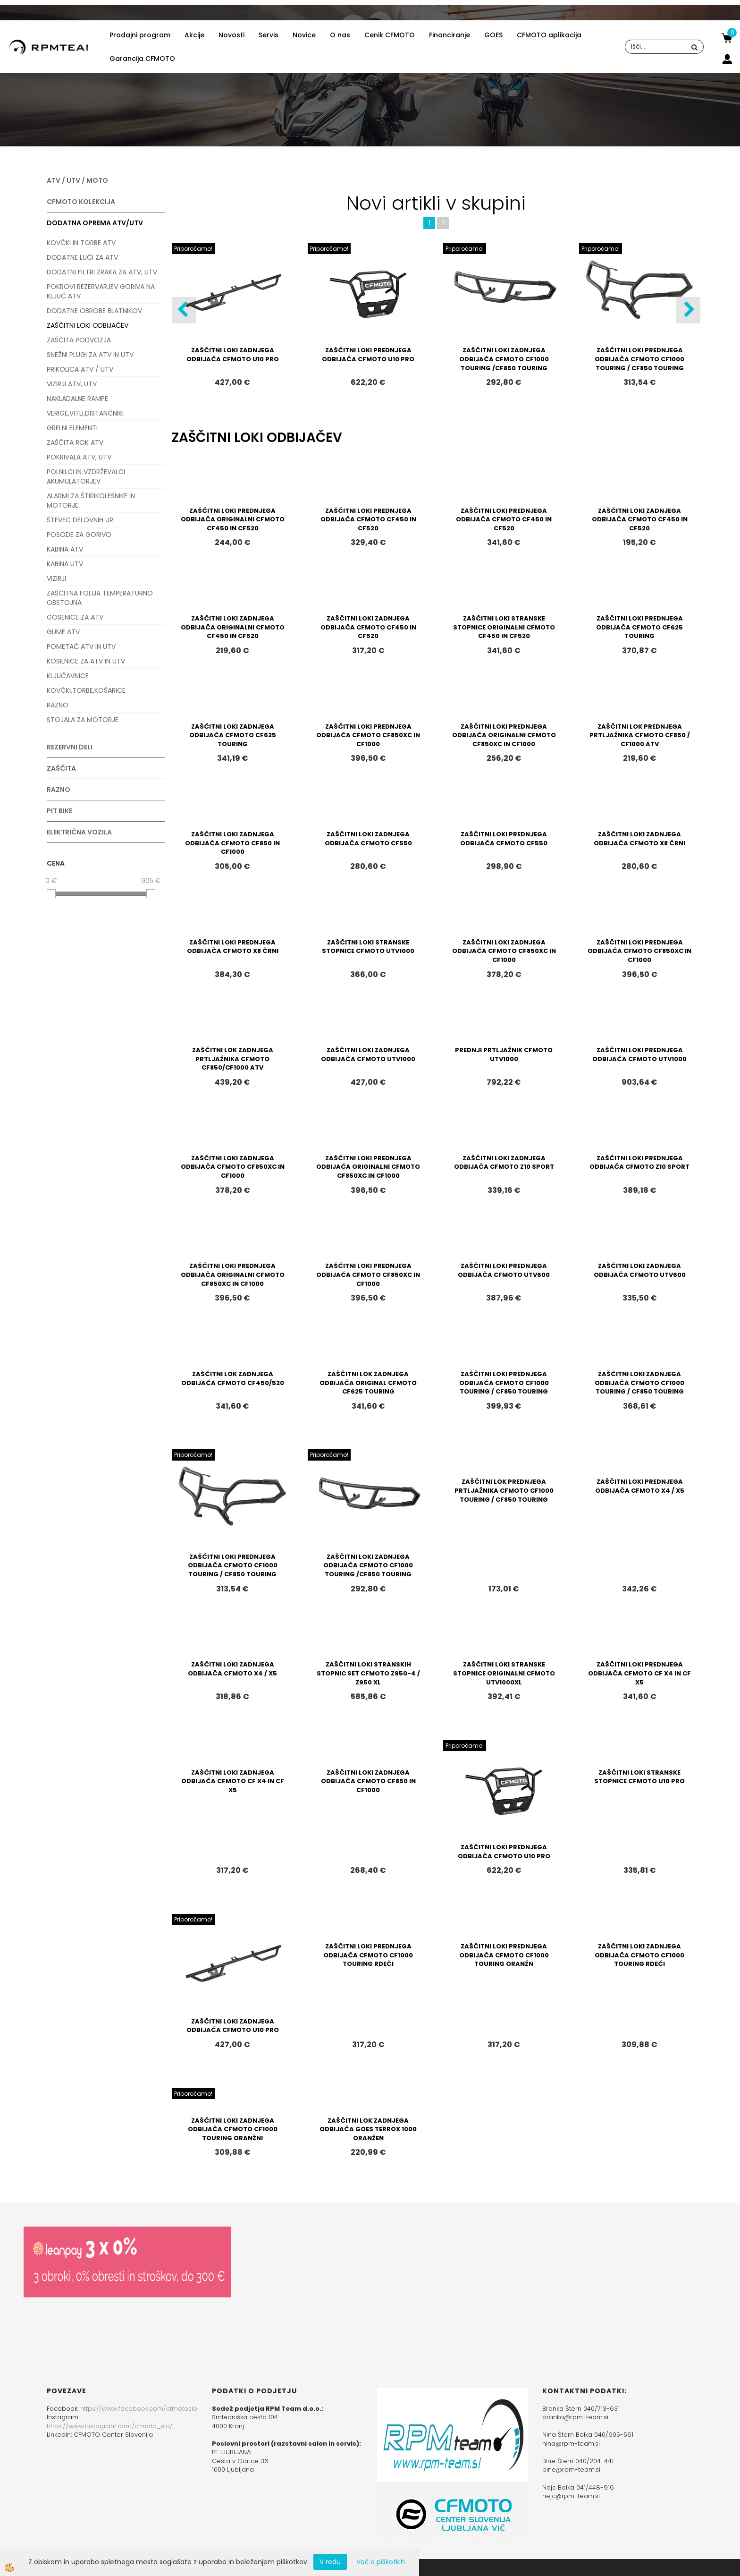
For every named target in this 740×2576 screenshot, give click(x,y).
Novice (304, 35)
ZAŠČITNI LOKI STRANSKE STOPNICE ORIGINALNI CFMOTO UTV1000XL (504, 1673)
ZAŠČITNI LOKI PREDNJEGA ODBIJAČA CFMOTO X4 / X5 (639, 1486)
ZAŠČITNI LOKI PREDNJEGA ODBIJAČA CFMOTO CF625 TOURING (639, 627)
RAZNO (57, 705)
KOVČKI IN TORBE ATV (81, 242)
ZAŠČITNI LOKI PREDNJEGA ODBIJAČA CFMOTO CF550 (503, 839)
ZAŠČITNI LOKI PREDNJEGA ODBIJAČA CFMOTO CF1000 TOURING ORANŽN (504, 1955)
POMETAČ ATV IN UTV (81, 646)
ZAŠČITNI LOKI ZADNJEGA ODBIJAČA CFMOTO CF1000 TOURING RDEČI (639, 1955)
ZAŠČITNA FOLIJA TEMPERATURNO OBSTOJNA (100, 597)
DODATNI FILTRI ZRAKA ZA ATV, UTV (102, 272)
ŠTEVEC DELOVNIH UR (80, 520)
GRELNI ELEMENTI (72, 428)
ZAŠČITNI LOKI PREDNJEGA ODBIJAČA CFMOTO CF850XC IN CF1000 (368, 735)
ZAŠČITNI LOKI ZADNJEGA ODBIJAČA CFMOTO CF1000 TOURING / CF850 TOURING (639, 1382)
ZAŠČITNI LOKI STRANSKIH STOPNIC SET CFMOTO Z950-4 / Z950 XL (368, 1673)
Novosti (231, 35)
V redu (330, 2562)
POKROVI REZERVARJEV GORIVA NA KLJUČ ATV (101, 291)
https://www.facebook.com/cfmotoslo (138, 2408)
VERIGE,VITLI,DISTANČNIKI (85, 413)
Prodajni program (139, 35)
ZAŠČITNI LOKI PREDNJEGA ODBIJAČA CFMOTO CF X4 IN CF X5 (639, 1673)
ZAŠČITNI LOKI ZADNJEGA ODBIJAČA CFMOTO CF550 (368, 839)
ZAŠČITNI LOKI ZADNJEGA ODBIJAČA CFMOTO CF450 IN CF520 (640, 519)
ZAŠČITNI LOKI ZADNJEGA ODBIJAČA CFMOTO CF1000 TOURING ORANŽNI (233, 2129)
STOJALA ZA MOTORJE (82, 719)
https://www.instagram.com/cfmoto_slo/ (110, 2426)
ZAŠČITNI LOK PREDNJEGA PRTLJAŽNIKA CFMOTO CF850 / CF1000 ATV (639, 735)
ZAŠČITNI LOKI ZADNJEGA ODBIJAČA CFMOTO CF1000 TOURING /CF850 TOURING (504, 359)
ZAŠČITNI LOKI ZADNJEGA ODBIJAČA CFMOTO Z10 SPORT (504, 1163)
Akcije (194, 35)
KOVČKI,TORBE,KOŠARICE (86, 690)
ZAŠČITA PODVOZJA (79, 340)
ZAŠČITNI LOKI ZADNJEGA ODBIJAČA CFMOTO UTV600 (640, 1270)
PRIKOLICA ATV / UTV (80, 369)
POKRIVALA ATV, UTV (79, 457)
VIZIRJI (56, 578)
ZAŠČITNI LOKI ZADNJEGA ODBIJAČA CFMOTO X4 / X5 (232, 1669)
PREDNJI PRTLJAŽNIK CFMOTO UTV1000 (504, 1054)
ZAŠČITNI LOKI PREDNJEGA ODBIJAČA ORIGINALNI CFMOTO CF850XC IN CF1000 (504, 735)
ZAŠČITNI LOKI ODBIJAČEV (87, 325)
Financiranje (449, 35)
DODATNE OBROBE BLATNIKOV (94, 310)
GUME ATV (63, 632)
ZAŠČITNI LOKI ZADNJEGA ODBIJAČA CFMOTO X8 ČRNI (639, 839)
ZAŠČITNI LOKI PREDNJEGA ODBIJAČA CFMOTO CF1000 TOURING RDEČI (368, 1955)
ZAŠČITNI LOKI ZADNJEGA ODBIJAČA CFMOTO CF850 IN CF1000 (232, 843)
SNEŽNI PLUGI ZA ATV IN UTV (90, 354)
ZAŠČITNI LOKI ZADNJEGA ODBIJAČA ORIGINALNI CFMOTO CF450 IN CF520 (233, 627)
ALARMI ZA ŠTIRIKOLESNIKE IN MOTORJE (91, 500)
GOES (493, 35)
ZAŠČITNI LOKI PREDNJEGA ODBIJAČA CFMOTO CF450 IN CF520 (368, 519)
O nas (340, 35)
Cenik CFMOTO (389, 35)
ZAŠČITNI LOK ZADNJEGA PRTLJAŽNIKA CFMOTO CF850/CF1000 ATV (232, 1059)
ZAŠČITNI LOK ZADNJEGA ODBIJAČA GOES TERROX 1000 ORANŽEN (368, 2129)
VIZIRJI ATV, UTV (72, 384)
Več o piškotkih (380, 2562)
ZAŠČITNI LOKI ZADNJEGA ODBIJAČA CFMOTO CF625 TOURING (232, 735)
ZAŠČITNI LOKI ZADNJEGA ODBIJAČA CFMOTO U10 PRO (232, 355)
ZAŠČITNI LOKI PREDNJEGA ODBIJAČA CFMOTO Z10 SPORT (639, 1163)
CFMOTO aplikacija (549, 35)
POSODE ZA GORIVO (79, 534)
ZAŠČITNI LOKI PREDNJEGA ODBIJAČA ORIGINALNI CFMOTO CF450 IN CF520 (233, 519)
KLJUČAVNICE (68, 675)
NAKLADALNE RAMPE (77, 398)
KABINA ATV (65, 549)
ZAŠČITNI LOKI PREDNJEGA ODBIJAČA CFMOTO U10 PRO (368, 355)
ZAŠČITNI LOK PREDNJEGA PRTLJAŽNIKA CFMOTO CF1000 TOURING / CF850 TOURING (504, 1490)
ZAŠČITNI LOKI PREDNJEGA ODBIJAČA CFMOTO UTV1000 (639, 1054)
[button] (688, 310)
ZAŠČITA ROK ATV (75, 442)
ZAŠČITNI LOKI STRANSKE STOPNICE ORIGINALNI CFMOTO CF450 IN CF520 (504, 627)
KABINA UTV (65, 564)
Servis (268, 35)
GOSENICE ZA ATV (75, 617)
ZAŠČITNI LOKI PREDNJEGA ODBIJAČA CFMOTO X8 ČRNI (232, 947)
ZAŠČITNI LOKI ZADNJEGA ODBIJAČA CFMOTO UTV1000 (368, 1054)
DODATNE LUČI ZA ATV (82, 257)
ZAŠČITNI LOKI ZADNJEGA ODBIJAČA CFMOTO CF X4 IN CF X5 (232, 1781)
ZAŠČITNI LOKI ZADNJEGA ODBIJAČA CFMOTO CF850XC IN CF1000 (504, 951)
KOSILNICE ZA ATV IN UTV (86, 661)
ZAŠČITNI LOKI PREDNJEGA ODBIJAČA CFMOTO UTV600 (504, 1270)
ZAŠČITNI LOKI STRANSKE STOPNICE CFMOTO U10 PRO (639, 1777)
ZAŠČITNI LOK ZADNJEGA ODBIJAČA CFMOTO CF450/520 (232, 1378)
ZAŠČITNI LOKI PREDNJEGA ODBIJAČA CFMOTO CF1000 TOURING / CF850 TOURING (639, 359)
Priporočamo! (193, 249)
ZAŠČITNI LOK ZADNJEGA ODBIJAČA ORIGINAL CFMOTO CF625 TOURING (368, 1382)
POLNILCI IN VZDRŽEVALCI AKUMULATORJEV (86, 476)
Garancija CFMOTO (142, 58)
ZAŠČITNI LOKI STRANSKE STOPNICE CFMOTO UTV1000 (368, 947)
